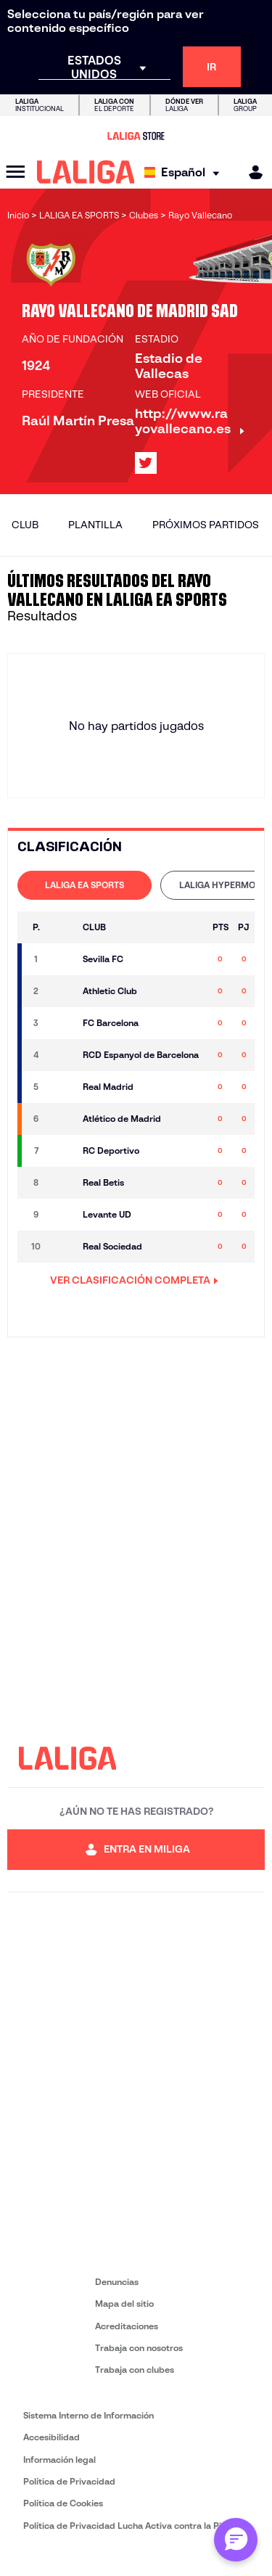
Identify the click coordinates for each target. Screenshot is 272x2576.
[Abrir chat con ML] (235, 2539)
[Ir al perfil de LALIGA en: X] (146, 463)
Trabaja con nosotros (139, 2348)
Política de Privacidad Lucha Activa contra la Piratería (136, 2525)
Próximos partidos (205, 524)
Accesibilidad (51, 2437)
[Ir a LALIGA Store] (136, 136)
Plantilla (95, 524)
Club (25, 524)
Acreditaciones (126, 2326)
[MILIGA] (251, 172)
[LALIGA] (86, 172)
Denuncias (117, 2281)
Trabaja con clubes (134, 2369)
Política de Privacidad (69, 2481)
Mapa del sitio (124, 2303)
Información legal (59, 2459)
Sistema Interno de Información (88, 2415)
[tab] (84, 885)
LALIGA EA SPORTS (84, 885)
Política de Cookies (63, 2503)
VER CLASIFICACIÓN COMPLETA (134, 1280)
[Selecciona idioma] (185, 172)
